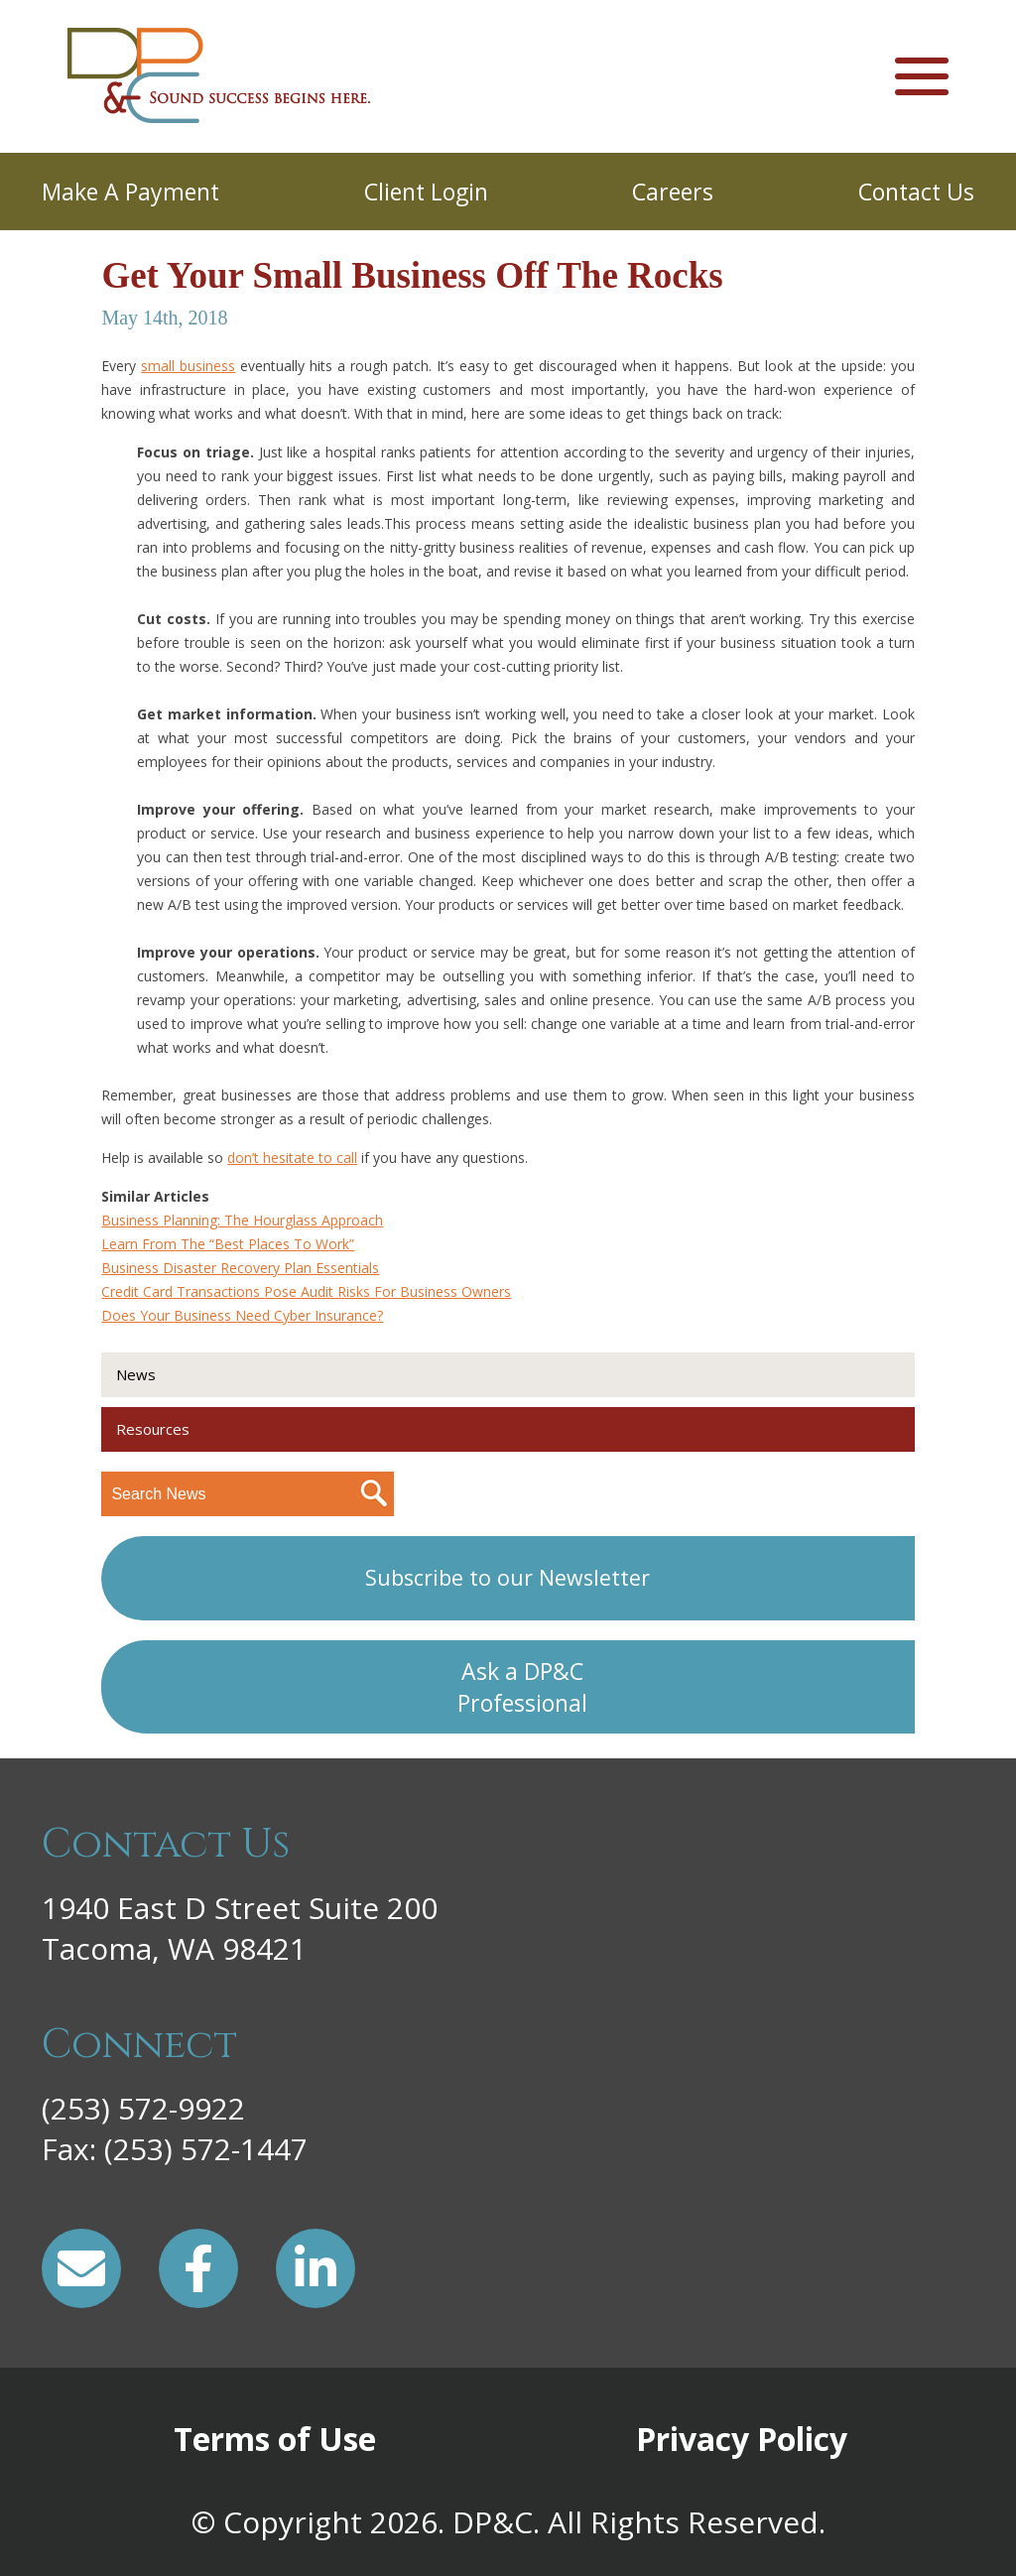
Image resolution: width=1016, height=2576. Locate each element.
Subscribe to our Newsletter (507, 1577)
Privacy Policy (741, 2438)
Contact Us (916, 191)
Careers (672, 191)
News (136, 1374)
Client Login (426, 191)
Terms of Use (275, 2438)
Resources (153, 1429)
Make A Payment (130, 191)
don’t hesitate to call (292, 1157)
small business (188, 365)
